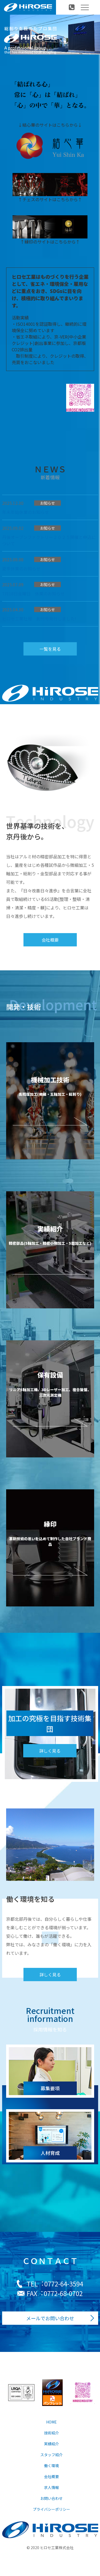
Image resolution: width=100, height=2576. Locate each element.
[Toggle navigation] (85, 7)
